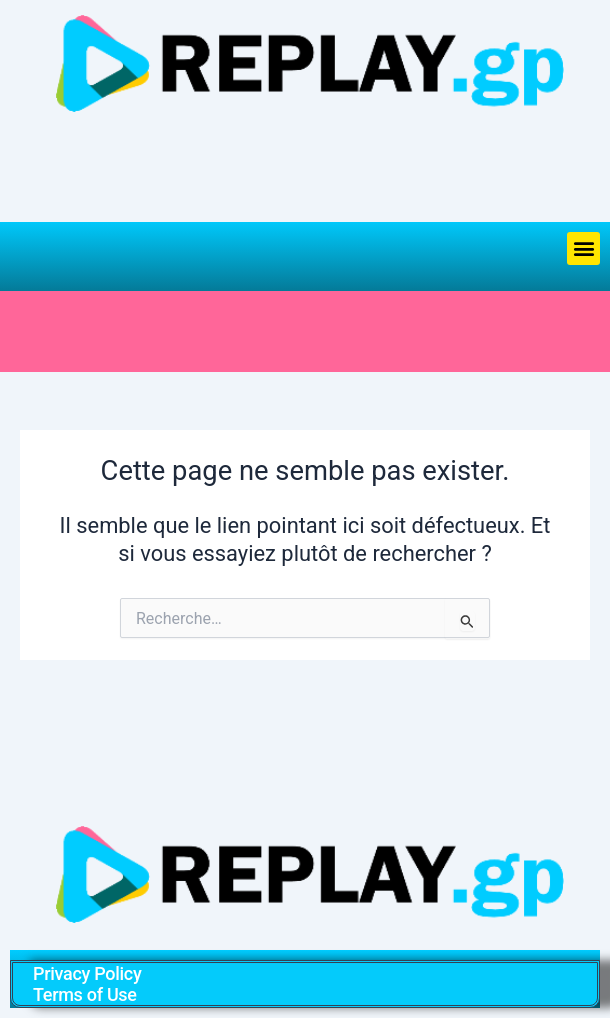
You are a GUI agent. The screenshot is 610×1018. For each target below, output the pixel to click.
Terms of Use (85, 994)
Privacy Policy (87, 973)
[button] (583, 248)
